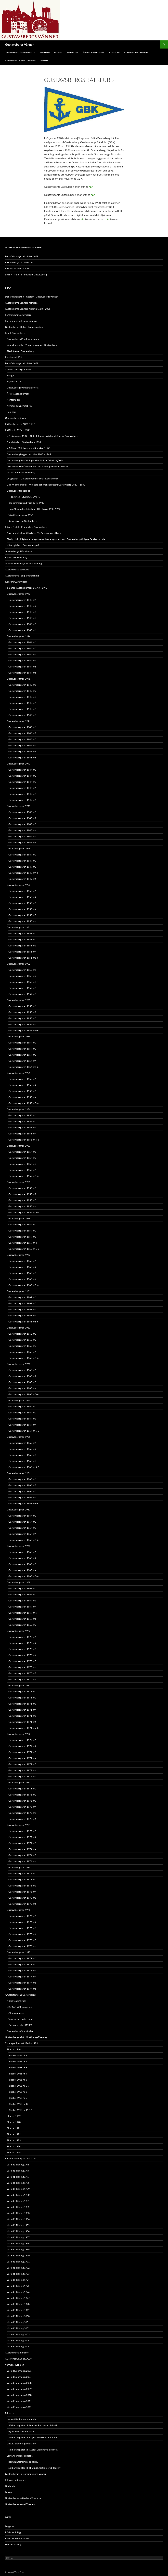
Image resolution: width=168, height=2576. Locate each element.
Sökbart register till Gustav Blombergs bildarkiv (33, 2449)
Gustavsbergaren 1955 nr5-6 (23, 1103)
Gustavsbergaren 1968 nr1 (22, 1552)
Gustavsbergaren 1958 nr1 (22, 1188)
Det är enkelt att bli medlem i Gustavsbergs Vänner (31, 296)
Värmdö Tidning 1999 (18, 2310)
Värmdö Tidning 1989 (18, 2249)
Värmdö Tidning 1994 (18, 2279)
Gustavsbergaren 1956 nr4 (22, 1133)
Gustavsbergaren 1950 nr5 (22, 915)
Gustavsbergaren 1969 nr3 (22, 1600)
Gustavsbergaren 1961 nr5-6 (23, 1321)
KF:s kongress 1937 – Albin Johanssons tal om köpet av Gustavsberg (42, 436)
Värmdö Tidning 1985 (18, 2225)
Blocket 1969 (14, 2116)
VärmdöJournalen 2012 (19, 2407)
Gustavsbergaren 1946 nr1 (22, 727)
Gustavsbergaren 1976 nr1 (22, 1915)
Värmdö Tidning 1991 (18, 2261)
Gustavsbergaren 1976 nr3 (22, 1928)
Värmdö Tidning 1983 (18, 2213)
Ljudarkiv (10, 2486)
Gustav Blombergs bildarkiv (21, 2443)
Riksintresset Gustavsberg (20, 351)
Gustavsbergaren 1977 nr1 (22, 1958)
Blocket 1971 (14, 2128)
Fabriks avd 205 (13, 357)
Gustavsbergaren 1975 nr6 (22, 1903)
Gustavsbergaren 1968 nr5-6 (23, 1576)
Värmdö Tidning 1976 (18, 2170)
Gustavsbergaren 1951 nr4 (22, 951)
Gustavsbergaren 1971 (18, 1685)
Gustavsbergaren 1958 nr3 (22, 1200)
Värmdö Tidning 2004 (18, 2340)
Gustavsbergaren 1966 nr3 (22, 1491)
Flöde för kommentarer (17, 2538)
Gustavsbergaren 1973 (18, 1782)
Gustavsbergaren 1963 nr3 (22, 1382)
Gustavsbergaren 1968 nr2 (22, 1558)
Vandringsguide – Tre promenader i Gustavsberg (32, 345)
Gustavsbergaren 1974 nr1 (22, 1831)
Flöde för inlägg (13, 2532)
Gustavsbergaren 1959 (18, 1218)
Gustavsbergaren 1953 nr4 (22, 1024)
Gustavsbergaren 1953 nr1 (22, 1006)
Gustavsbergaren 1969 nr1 (22, 1588)
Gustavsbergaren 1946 (18, 721)
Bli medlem (114, 52)
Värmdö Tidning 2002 (18, 2328)
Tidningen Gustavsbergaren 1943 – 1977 (26, 587)
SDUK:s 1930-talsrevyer (19, 2006)
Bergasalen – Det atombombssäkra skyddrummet (32, 478)
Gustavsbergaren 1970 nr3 (22, 1649)
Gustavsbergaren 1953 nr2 (22, 1012)
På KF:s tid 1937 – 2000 (17, 268)
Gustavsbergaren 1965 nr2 (22, 1448)
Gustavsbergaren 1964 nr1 (22, 1406)
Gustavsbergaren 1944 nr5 (22, 666)
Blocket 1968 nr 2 (17, 2061)
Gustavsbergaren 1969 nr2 (22, 1594)
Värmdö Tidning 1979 (18, 2188)
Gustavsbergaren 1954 (18, 1036)
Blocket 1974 (14, 2146)
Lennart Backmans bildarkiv (21, 2419)
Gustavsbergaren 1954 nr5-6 (23, 1066)
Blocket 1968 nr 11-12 (20, 2110)
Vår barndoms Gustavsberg (21, 472)
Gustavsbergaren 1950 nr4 (22, 909)
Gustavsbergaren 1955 (18, 1072)
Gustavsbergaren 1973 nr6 (22, 1818)
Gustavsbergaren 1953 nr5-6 (23, 1030)
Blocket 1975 (14, 2152)
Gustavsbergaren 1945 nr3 (22, 696)
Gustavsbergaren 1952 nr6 (22, 994)
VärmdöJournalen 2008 (19, 2382)
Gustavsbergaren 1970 (18, 1630)
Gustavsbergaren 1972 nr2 (22, 1746)
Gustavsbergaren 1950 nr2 (22, 897)
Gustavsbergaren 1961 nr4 (22, 1315)
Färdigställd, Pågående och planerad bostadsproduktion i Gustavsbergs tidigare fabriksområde (56, 539)
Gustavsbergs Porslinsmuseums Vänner (25, 2473)
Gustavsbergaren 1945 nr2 (22, 690)
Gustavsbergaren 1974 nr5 (22, 1855)
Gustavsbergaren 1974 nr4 (22, 1849)
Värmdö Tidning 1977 (18, 2176)
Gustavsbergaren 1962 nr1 (22, 1333)
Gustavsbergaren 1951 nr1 (22, 933)
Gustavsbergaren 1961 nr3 (22, 1309)
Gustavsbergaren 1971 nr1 (22, 1691)
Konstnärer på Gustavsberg (22, 521)
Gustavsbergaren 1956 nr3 (22, 1127)
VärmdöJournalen (14, 2364)
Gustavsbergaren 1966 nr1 (22, 1479)
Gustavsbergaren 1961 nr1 (22, 1297)
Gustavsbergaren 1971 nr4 (22, 1709)
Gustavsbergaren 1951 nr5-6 (23, 957)
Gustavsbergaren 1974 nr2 (22, 1837)
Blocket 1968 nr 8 (17, 2091)
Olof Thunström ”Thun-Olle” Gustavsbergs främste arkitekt (37, 466)
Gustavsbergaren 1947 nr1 (22, 769)
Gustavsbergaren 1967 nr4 (22, 1533)
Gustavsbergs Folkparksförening (22, 575)
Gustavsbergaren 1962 (18, 1327)
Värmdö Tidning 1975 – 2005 (20, 2158)
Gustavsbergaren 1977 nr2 (22, 1964)
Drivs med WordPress (14, 2572)
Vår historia (72, 52)
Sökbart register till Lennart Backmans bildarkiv (33, 2425)
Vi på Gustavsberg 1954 (20, 514)
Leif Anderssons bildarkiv (20, 2455)
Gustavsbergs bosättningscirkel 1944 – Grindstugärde (35, 460)
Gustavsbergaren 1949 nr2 (22, 860)
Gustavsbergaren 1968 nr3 (22, 1564)
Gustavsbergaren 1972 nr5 (22, 1764)
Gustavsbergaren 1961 (18, 1291)
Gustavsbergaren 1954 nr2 (22, 1048)
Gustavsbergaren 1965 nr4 (22, 1461)
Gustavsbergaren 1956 (18, 1109)
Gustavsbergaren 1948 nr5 (22, 836)
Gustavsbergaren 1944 (18, 636)
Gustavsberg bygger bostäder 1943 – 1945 (29, 454)
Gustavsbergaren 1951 (18, 927)
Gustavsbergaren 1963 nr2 (22, 1376)
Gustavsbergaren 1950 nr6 (22, 921)
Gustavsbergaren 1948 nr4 (22, 830)
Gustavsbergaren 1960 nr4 (22, 1279)
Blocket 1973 (14, 2140)
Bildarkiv (10, 2413)
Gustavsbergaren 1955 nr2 (22, 1085)
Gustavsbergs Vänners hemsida (20, 52)
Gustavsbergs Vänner (19, 44)
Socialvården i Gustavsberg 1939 (24, 442)
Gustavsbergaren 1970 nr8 (22, 1679)
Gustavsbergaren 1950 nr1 (22, 890)
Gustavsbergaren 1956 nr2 (22, 1121)
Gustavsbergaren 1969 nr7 (22, 1624)
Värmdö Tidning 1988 (18, 2243)
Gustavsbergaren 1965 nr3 (22, 1455)
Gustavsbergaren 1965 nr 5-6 (23, 1467)
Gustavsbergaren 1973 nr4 (22, 1806)
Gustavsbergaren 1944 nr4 (22, 660)
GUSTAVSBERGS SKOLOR (18, 2358)
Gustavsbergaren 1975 (18, 1867)
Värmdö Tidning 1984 (18, 2219)
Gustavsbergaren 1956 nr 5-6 (23, 1139)
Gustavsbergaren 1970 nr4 (22, 1655)
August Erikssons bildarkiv (20, 2431)
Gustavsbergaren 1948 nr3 (22, 824)
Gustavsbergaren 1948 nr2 (22, 818)
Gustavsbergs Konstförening (20, 2504)
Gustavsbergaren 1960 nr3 (22, 1273)
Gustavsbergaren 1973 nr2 (22, 1794)
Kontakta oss (13, 399)
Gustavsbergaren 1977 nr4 (22, 1976)
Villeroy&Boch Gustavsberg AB (23, 545)
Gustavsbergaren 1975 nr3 (22, 1885)
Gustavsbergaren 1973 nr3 (22, 1800)
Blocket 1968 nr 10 (18, 2103)
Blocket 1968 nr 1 (17, 2055)
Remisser (44, 60)
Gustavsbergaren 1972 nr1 (22, 1740)
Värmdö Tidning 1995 (18, 2285)
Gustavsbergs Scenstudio (20, 2031)
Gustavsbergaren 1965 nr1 (22, 1442)
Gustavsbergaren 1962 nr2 (22, 1339)
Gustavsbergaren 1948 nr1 (22, 812)
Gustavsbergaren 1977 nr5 (22, 1982)
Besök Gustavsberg (15, 333)
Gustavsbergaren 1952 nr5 (22, 988)
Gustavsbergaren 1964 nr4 (22, 1424)
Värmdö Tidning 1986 (18, 2231)
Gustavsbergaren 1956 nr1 (22, 1115)
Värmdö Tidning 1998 (18, 2304)
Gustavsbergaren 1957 (18, 1145)
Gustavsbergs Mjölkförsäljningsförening (26, 2037)
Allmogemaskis (16, 2012)
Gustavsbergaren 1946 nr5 (22, 751)
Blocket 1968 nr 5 (17, 2079)
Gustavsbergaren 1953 (18, 1000)
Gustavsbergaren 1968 (18, 1545)
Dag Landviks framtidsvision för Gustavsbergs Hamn (34, 533)
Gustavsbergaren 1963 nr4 (22, 1388)
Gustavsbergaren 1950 (18, 884)
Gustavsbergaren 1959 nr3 (22, 1236)
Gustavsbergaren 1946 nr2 (22, 733)
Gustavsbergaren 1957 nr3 (22, 1163)
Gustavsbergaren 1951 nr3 (22, 945)
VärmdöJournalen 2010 (19, 2395)
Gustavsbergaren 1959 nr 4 (22, 1242)
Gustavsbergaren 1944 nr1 (22, 642)
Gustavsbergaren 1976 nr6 (22, 1946)
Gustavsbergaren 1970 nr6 (22, 1667)
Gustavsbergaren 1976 (18, 1909)
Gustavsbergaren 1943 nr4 (22, 618)
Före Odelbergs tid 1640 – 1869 (21, 256)
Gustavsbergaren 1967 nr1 (22, 1515)
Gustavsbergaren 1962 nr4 (22, 1351)
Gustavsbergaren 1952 (18, 963)
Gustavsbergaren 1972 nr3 (22, 1752)
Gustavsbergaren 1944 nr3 (22, 654)
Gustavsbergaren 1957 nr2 (22, 1157)
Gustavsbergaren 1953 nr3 (22, 1018)
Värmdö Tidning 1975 (18, 2164)
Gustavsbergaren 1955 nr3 (22, 1091)
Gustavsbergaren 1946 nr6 (22, 757)
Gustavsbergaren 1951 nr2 (22, 939)
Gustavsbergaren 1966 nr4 (22, 1497)
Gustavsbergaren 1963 (18, 1364)
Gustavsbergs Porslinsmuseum (23, 339)
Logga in (9, 2526)
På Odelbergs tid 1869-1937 (20, 262)
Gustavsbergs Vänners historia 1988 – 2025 (27, 308)
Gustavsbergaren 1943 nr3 (22, 612)
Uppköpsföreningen (15, 417)
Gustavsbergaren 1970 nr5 (22, 1661)
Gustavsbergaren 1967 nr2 (22, 1521)
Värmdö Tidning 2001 (18, 2322)
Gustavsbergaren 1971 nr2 (22, 1697)
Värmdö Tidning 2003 (18, 2334)
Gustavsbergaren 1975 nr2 (22, 1879)
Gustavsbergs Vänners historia (22, 387)
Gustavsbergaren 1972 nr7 (22, 1776)
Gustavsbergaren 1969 (18, 1582)
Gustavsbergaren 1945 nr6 (22, 715)
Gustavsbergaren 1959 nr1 (22, 1224)
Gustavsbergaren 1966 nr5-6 (23, 1503)
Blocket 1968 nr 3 (17, 2067)
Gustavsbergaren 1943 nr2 (22, 605)
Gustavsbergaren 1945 (18, 678)
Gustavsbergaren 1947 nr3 (22, 781)
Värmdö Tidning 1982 (18, 2207)
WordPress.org (13, 2544)
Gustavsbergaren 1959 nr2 (22, 1230)
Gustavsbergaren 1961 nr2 (22, 1303)
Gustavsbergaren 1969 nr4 (22, 1606)
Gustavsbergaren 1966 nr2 (22, 1485)
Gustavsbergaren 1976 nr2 (22, 1922)
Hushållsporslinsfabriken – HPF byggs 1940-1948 (34, 508)
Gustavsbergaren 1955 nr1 (22, 1079)
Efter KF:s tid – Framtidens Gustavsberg (26, 274)
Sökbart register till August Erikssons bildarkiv (32, 2437)
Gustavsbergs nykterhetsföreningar (23, 2498)
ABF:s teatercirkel (16, 2000)
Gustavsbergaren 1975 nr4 (22, 1891)
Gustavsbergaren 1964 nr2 (22, 1412)
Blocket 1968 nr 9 (17, 2097)
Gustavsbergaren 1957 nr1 (22, 1151)
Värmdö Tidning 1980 (18, 2194)
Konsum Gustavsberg (16, 581)
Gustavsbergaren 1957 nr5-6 (23, 1176)
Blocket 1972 (14, 2134)
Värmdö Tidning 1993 (18, 2273)
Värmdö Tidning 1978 (18, 2182)
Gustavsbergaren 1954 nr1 (22, 1042)
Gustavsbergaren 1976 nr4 (22, 1934)
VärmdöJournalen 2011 (19, 2401)
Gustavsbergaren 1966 (18, 1473)
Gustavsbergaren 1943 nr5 (22, 624)
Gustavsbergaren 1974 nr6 (22, 1861)
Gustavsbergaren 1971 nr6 (22, 1721)
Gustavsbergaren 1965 (18, 1436)
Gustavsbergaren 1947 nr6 (22, 800)
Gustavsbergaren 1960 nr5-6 (23, 1285)
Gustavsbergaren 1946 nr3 (22, 739)
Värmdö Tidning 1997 (18, 2298)
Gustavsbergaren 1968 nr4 (22, 1570)
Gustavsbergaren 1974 (18, 1824)
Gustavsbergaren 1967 (18, 1509)
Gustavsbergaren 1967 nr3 (22, 1527)
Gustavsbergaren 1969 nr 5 (22, 1612)
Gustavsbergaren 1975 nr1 (22, 1873)
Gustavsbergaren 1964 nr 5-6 (23, 1430)
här (91, 186)
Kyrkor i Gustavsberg (16, 557)
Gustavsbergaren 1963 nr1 (22, 1370)
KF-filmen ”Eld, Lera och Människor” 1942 (28, 448)
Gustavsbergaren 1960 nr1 (22, 1260)
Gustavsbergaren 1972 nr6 (22, 1770)
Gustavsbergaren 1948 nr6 (22, 842)
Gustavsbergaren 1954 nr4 (22, 1060)
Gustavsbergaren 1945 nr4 (22, 702)
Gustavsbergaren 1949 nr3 (22, 866)
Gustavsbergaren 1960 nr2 (22, 1267)
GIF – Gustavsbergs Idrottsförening (23, 563)
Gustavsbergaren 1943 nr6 (22, 630)
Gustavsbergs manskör (17, 2352)
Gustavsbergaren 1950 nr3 (22, 903)
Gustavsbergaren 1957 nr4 (22, 1169)
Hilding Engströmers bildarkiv (22, 2461)
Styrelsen (45, 52)
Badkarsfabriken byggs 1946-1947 (26, 502)
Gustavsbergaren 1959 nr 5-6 (23, 1248)
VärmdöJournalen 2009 (19, 2388)
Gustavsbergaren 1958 (18, 1182)
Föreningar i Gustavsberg (18, 314)
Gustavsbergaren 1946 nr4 (22, 745)
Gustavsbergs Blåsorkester (19, 551)
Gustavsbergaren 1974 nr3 (22, 1843)
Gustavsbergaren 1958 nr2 (22, 1194)
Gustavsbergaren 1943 (18, 593)
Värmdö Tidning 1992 (18, 2267)
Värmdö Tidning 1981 (18, 2200)
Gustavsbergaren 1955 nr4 (22, 1097)
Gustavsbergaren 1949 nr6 (22, 878)
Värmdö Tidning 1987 (18, 2237)
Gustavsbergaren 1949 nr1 (22, 854)
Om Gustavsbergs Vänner (18, 369)
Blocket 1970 (14, 2122)
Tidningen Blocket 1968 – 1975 (21, 2043)
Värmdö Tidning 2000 (18, 2316)
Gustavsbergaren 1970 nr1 (22, 1636)
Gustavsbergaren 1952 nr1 (22, 969)
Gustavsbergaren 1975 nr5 (22, 1897)
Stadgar (58, 52)
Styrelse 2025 (14, 381)
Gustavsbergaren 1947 (18, 763)
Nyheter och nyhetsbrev (136, 52)
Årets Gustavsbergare (93, 52)
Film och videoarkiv (15, 2479)
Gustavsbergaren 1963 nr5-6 (23, 1394)
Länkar (8, 2492)
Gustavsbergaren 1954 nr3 (22, 1054)
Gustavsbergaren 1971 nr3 (22, 1703)
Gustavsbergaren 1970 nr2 (22, 1643)
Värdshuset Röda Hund (20, 2019)
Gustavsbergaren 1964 (18, 1400)
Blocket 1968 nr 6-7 (18, 2085)
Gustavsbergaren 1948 (18, 806)
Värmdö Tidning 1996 (18, 2291)
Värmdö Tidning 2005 (18, 2346)
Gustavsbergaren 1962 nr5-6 (23, 1357)
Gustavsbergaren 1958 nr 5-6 (23, 1212)
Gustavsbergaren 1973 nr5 (22, 1812)
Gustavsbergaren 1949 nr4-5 (23, 872)
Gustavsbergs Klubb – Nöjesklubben (24, 326)
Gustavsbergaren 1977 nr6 (22, 1988)
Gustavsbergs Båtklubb (17, 569)
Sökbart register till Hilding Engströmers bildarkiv (34, 2467)
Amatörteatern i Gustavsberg (20, 1994)
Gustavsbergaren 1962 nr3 (22, 1345)
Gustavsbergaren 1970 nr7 (22, 1673)
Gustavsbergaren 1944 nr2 (22, 648)
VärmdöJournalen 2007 (19, 2376)
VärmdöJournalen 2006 (19, 2370)
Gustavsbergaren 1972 (18, 1733)
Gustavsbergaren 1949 (18, 848)
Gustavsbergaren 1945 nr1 (22, 684)
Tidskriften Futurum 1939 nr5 (24, 496)
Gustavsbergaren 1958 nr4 (22, 1206)
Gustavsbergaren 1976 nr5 (22, 1940)
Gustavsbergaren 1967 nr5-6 (23, 1539)
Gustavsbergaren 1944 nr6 (22, 672)
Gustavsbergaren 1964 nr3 (22, 1418)
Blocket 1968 (14, 2049)
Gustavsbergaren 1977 (18, 1952)
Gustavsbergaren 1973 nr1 (22, 1788)
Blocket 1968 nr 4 (17, 2073)
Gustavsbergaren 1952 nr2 (22, 975)
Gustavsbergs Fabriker (18, 490)
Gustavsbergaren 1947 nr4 (22, 787)
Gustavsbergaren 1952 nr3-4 (23, 981)
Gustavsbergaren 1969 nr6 (22, 1618)
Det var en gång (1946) (20, 2025)
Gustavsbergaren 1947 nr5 (22, 793)
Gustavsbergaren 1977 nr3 (22, 1970)
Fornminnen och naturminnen (20, 60)
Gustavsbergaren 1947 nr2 (22, 775)
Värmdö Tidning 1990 (18, 2255)
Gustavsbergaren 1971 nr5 (22, 1715)
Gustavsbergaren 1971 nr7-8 (23, 1727)
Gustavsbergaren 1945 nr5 (22, 709)
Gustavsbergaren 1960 (18, 1254)
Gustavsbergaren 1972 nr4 (22, 1758)
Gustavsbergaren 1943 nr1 (22, 599)
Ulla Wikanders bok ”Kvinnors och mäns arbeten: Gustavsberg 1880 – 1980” (46, 484)
